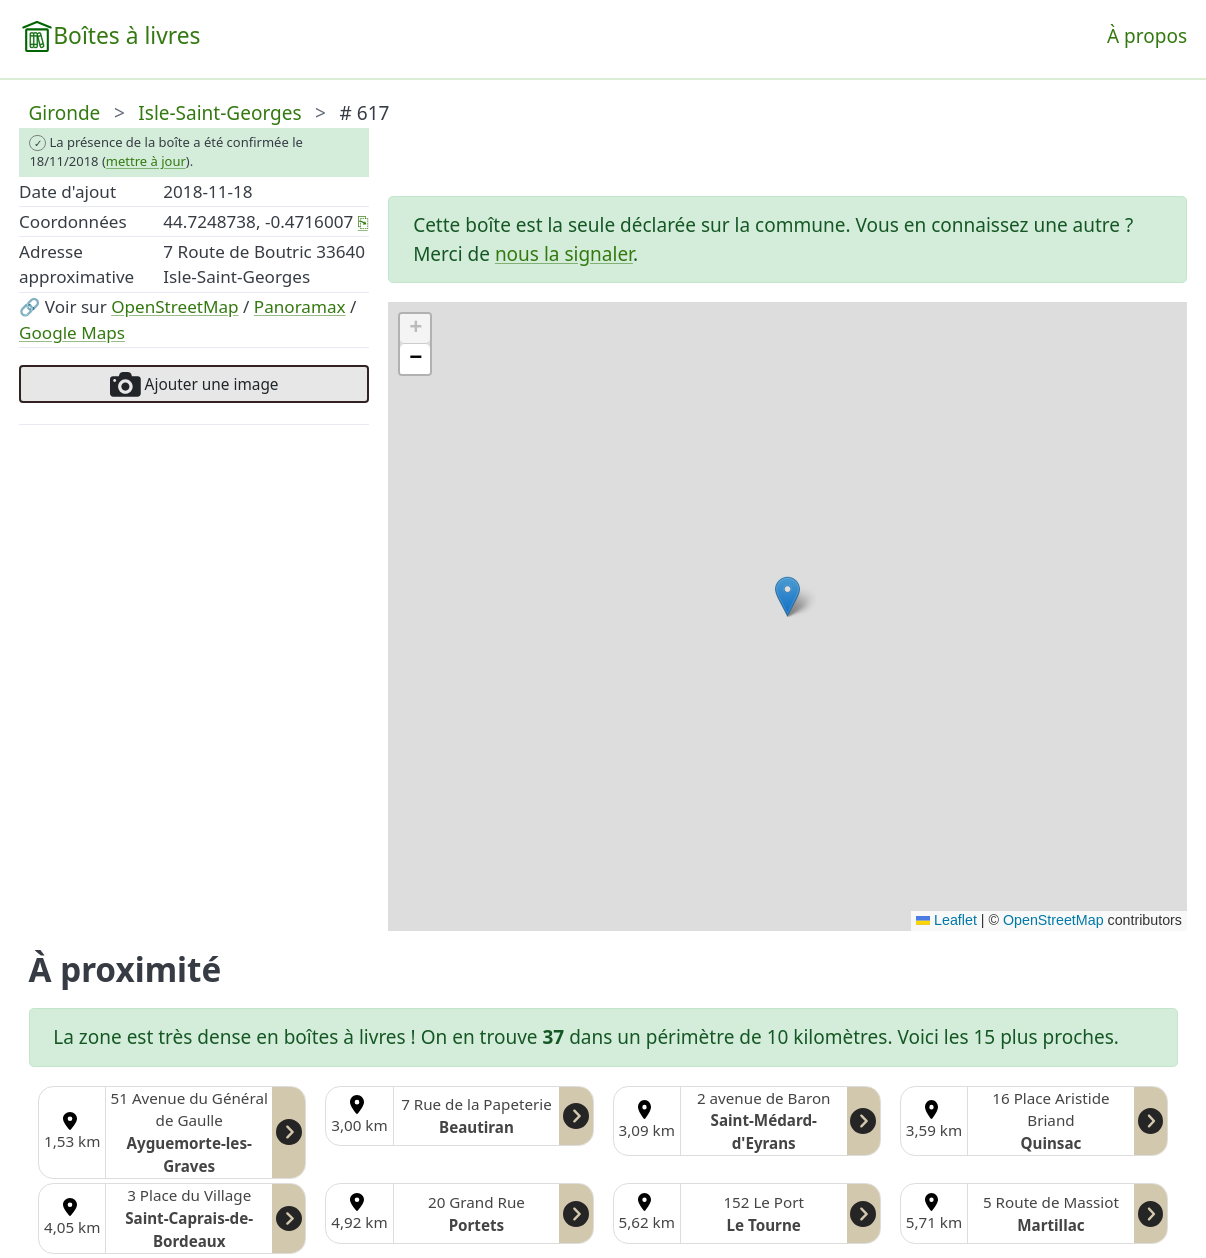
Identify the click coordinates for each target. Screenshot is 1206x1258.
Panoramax (300, 306)
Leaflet (946, 920)
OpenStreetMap (174, 306)
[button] (787, 596)
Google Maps (72, 332)
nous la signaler (564, 254)
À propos (1147, 36)
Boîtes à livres (126, 35)
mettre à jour (146, 161)
